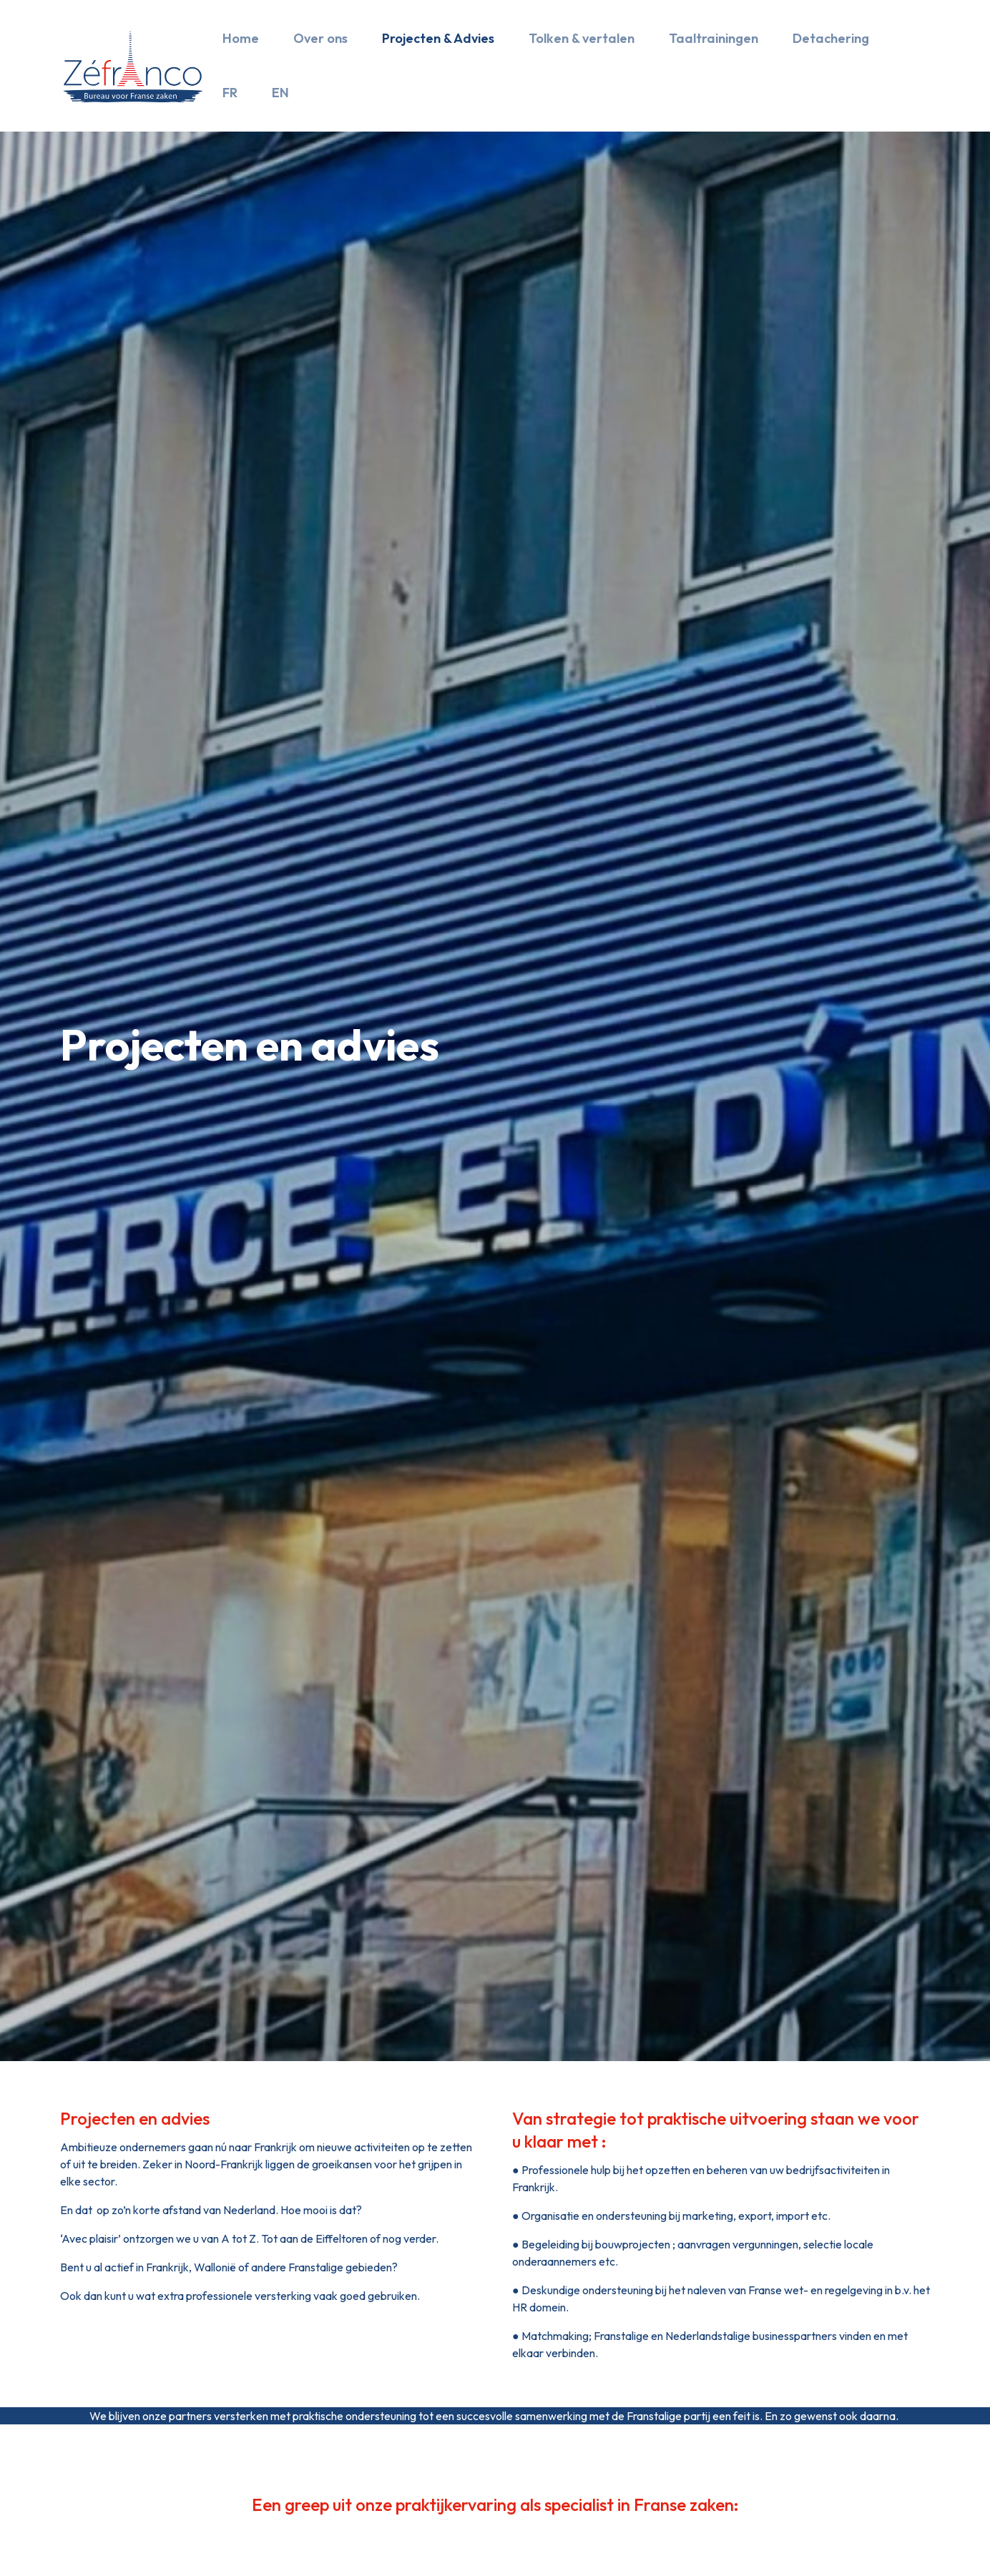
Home (240, 38)
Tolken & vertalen (581, 38)
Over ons (320, 38)
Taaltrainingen (713, 38)
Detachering (831, 38)
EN (280, 92)
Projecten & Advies (438, 38)
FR (229, 92)
